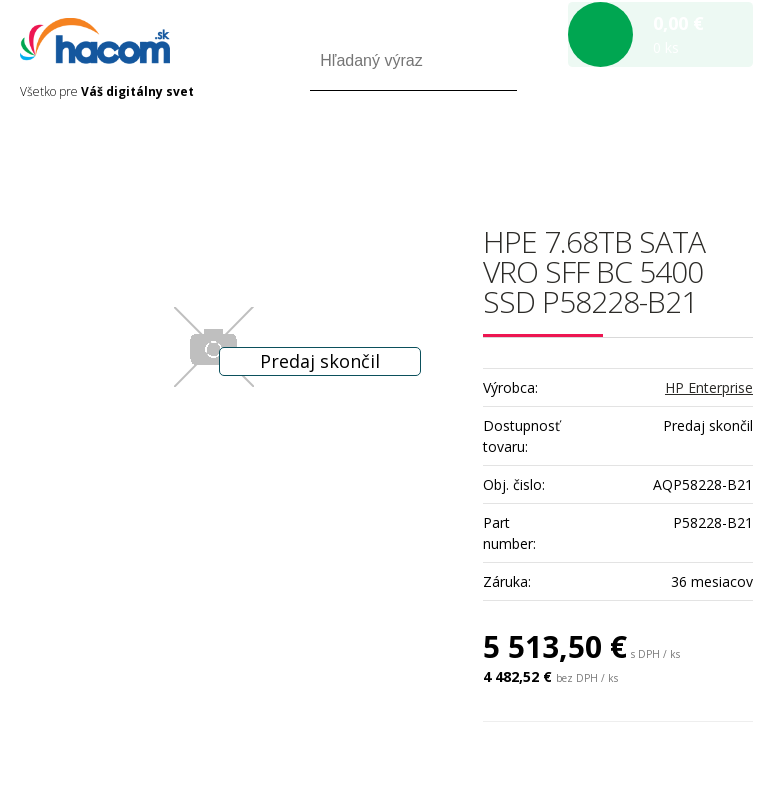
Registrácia (667, 148)
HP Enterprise (709, 387)
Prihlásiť (586, 148)
